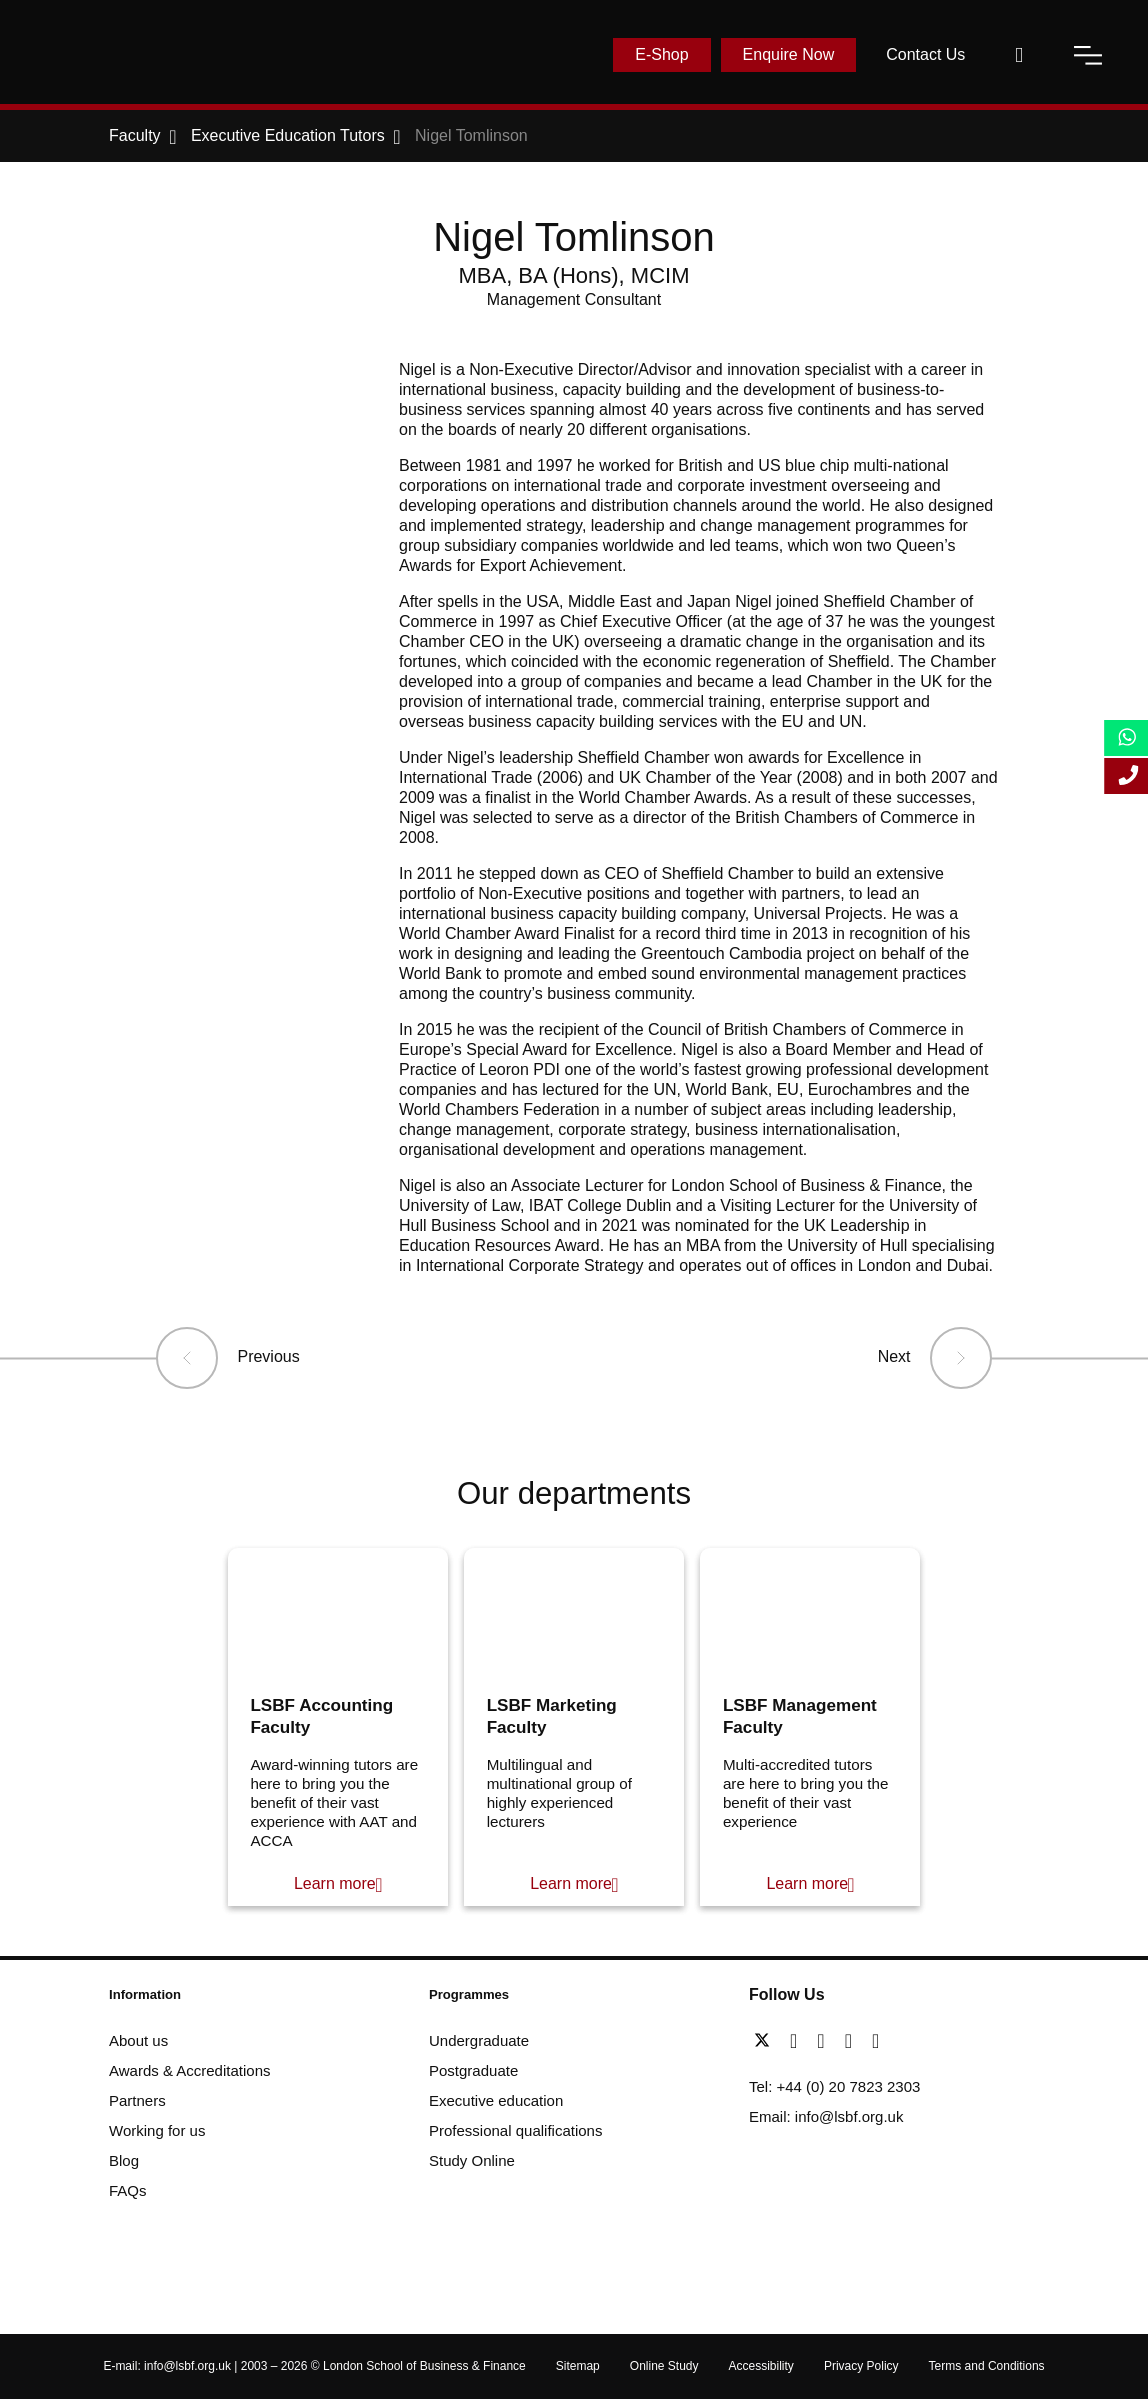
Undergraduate (479, 2040)
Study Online (472, 2160)
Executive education (496, 2100)
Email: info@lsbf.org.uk (826, 2116)
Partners (137, 2100)
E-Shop (661, 54)
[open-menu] (1088, 55)
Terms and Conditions (987, 2366)
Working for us (157, 2130)
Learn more (335, 1883)
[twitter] (767, 2041)
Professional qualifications (515, 2130)
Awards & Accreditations (189, 2070)
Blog (124, 2160)
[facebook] (798, 2041)
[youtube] (853, 2041)
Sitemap (578, 2366)
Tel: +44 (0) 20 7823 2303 (834, 2086)
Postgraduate (473, 2070)
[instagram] (875, 2041)
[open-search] (1019, 55)
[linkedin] (825, 2041)
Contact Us (925, 54)
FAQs (128, 2190)
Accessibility (761, 2366)
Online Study (664, 2366)
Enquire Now (789, 54)
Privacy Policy (861, 2366)
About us (138, 2040)
